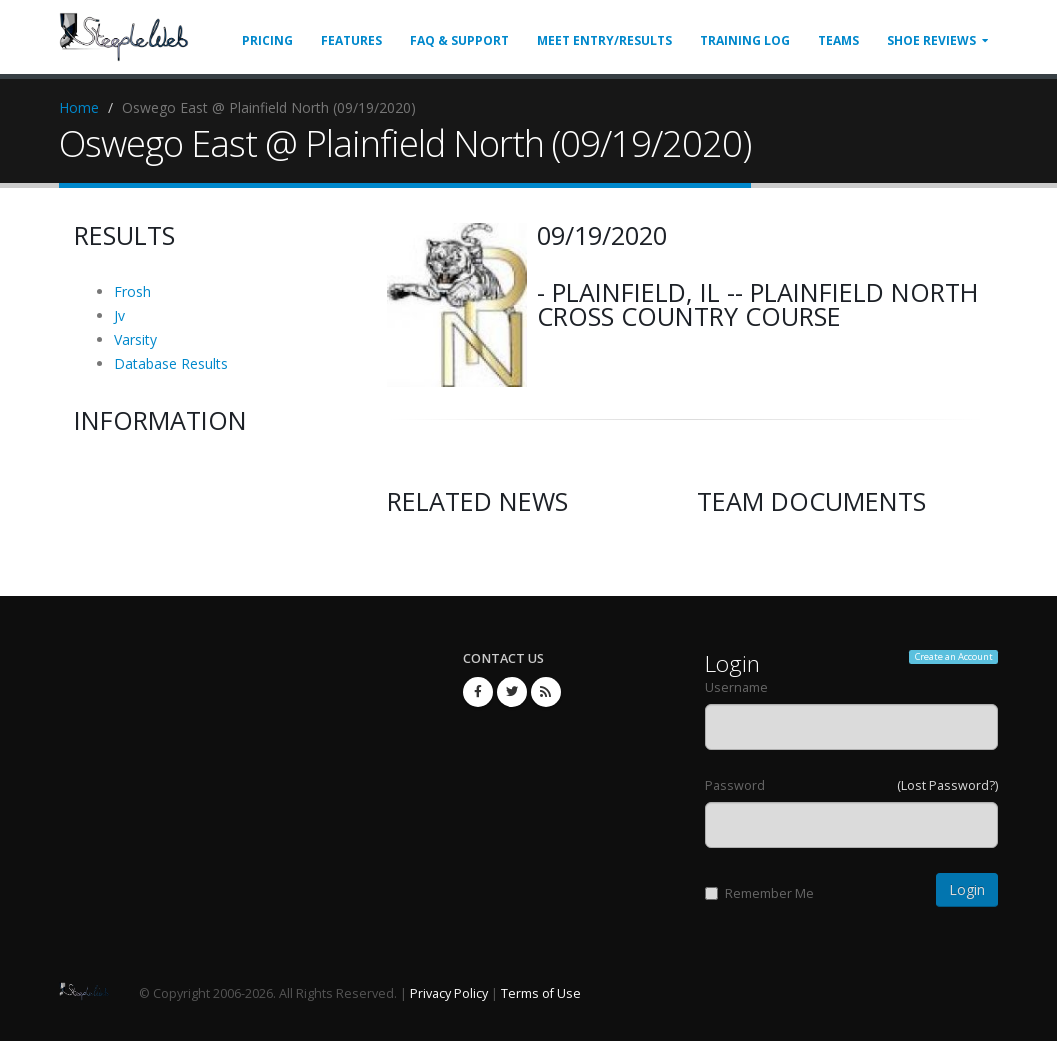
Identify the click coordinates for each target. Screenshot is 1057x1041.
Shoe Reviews (931, 40)
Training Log (745, 40)
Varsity (135, 339)
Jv (119, 315)
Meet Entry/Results (604, 40)
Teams (838, 40)
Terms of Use (541, 993)
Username (736, 687)
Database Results (171, 363)
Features (351, 40)
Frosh (132, 291)
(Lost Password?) (947, 785)
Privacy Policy (449, 993)
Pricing (267, 40)
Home (79, 107)
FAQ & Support (459, 40)
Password (735, 785)
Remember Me (759, 893)
